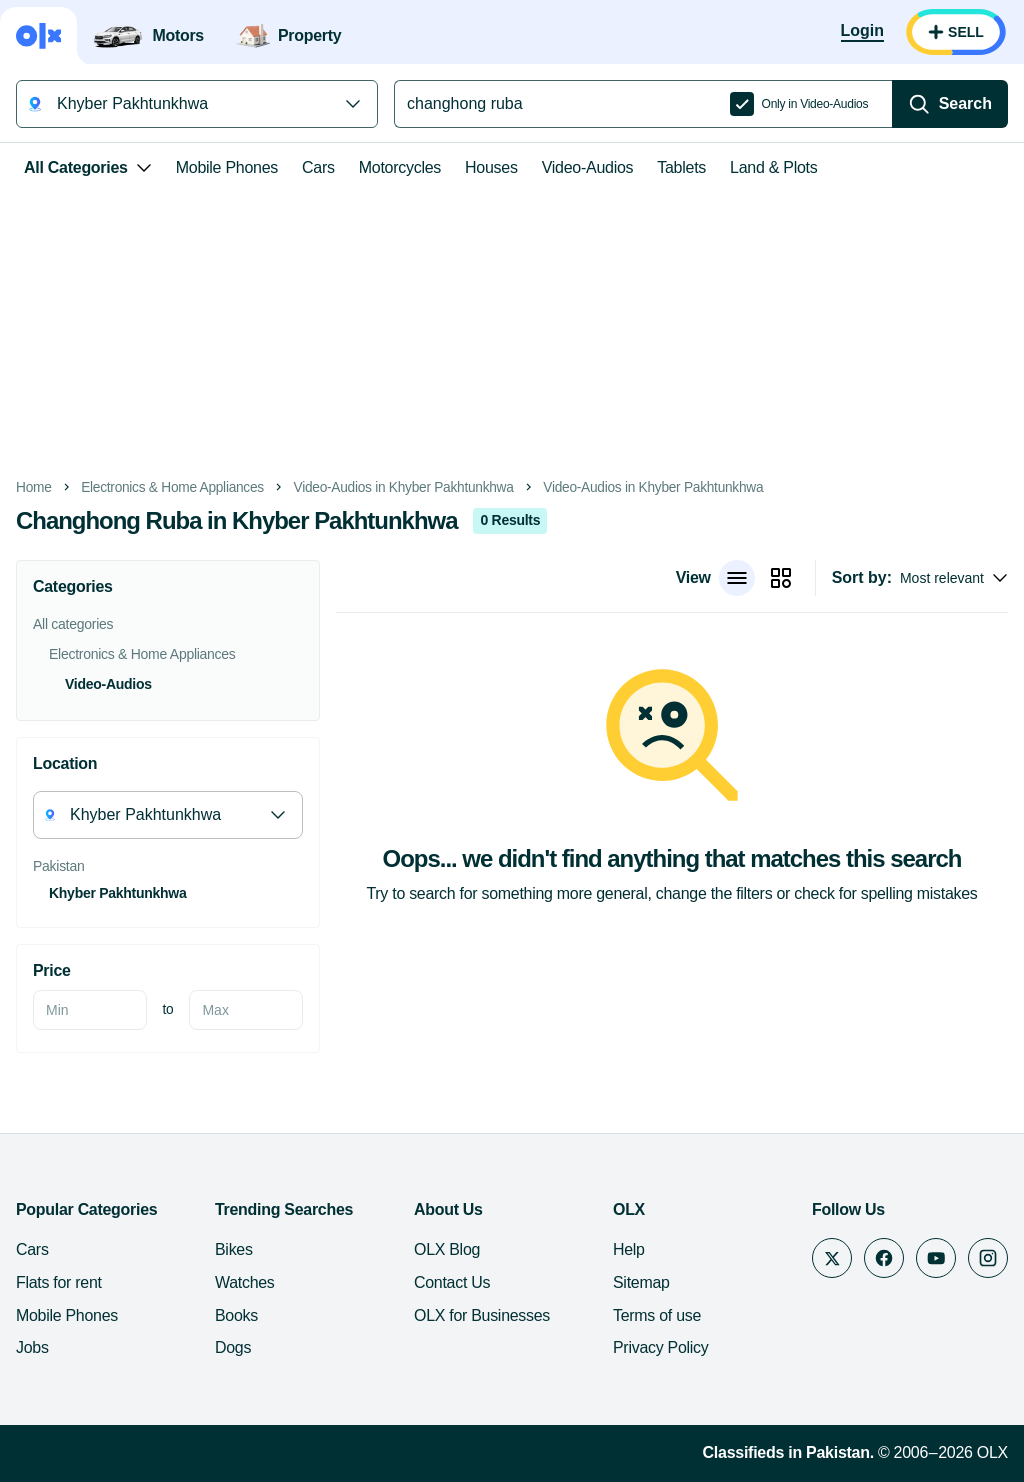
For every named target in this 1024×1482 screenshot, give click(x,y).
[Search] (950, 104)
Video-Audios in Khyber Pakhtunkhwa (404, 487)
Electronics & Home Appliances (172, 487)
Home (34, 487)
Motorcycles (400, 167)
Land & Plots (773, 167)
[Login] (862, 32)
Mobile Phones (227, 167)
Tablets (681, 167)
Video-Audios (588, 167)
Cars (318, 167)
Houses (491, 167)
